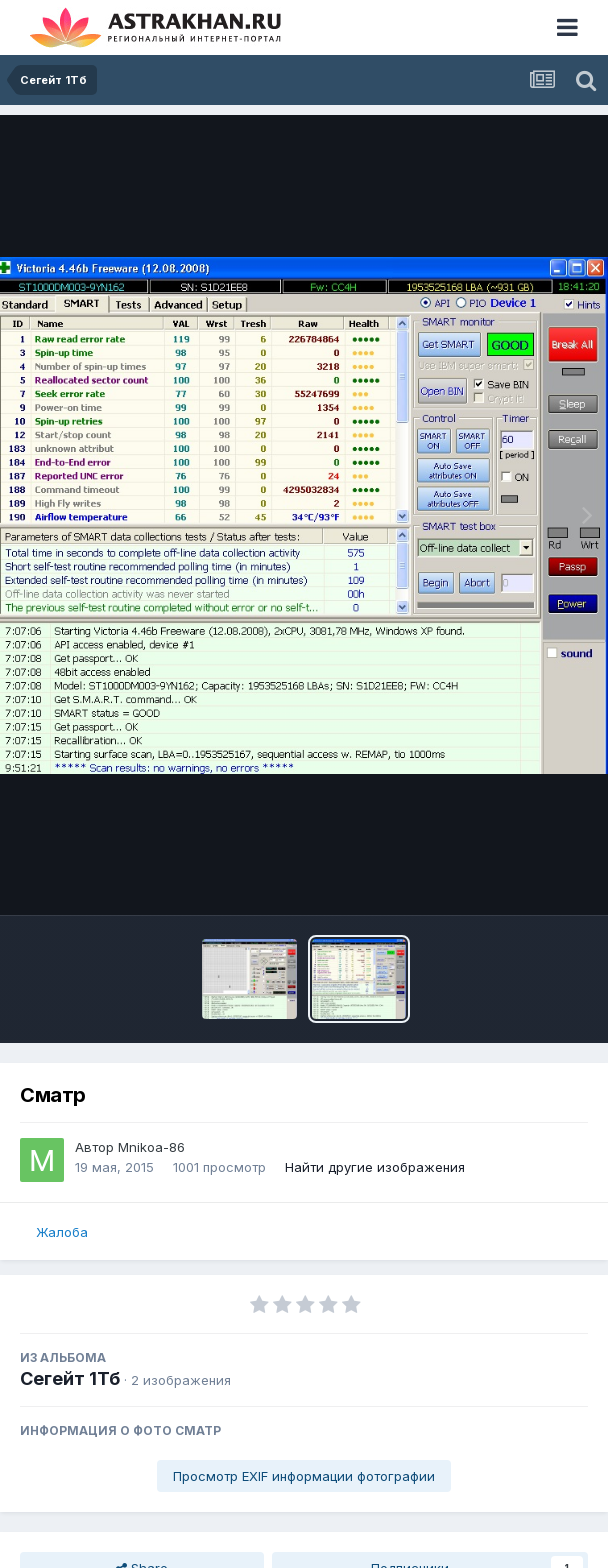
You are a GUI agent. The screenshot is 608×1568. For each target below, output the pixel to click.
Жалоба (62, 1232)
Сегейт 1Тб (70, 1378)
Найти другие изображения (375, 1167)
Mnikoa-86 (151, 1147)
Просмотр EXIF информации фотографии (304, 1476)
